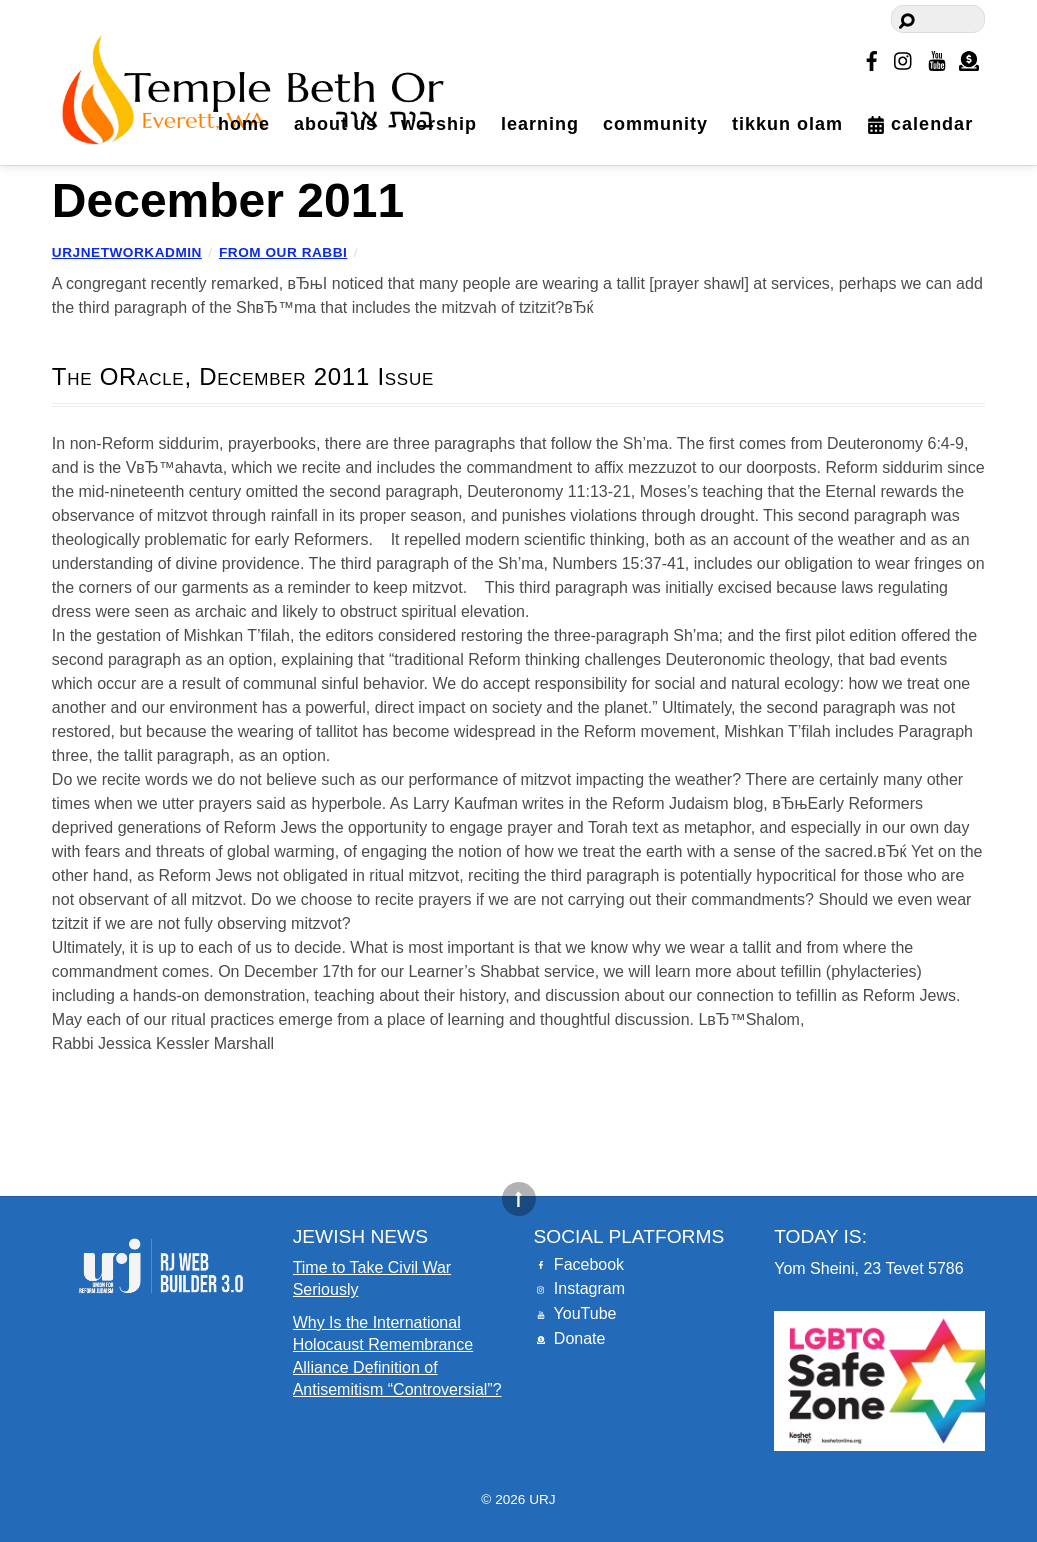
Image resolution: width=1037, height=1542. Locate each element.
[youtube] (937, 57)
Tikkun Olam (787, 124)
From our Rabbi (283, 252)
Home (244, 124)
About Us (335, 124)
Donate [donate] (569, 1338)
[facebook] (872, 57)
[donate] (969, 57)
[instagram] (904, 57)
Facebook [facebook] (578, 1264)
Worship (439, 124)
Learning (540, 124)
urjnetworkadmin (127, 252)
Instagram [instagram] (579, 1288)
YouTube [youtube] (574, 1313)
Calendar (920, 124)
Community (655, 124)
